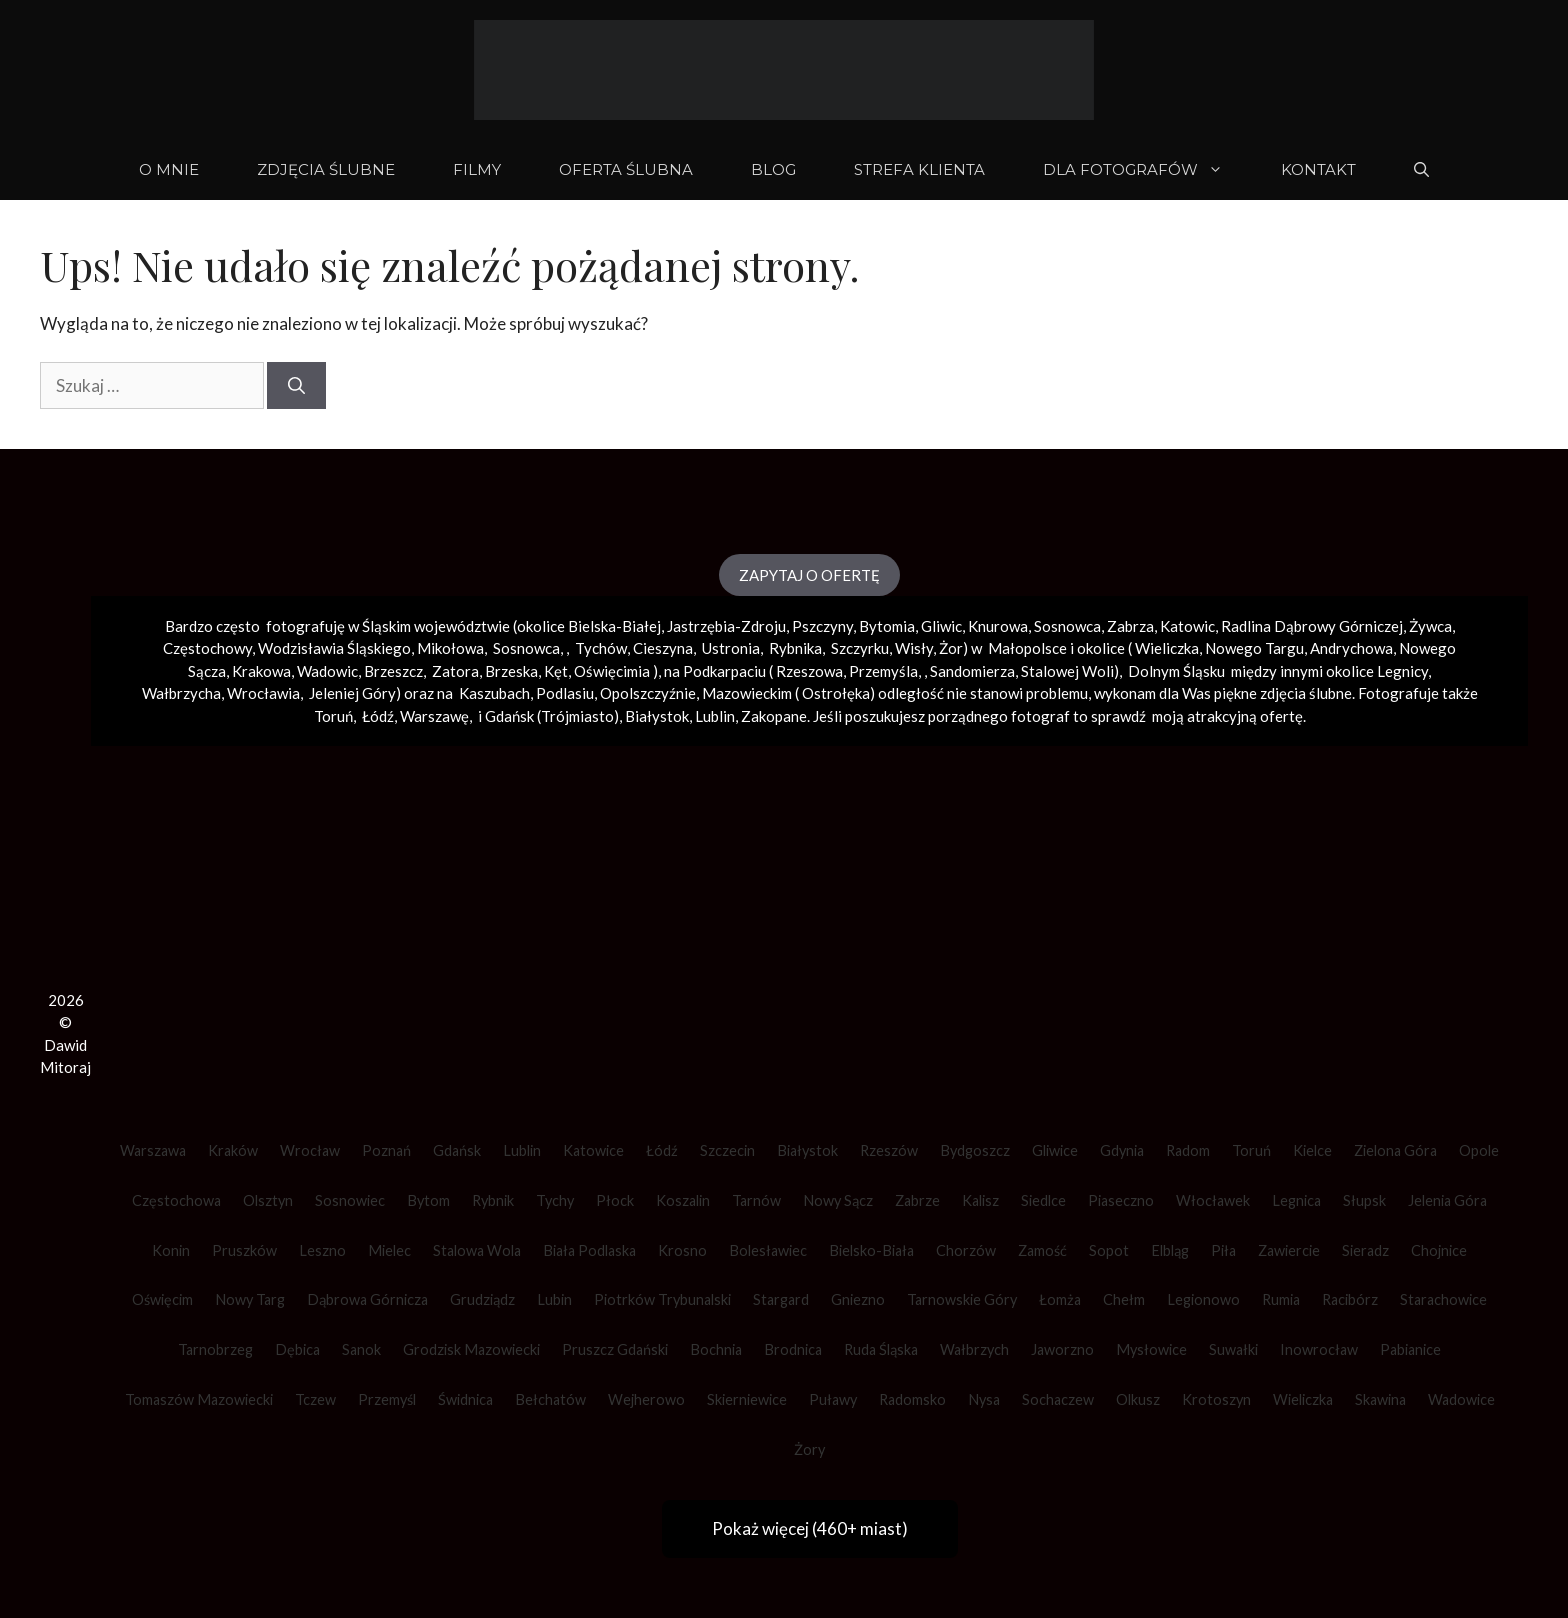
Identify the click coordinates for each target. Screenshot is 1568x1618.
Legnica (1296, 1200)
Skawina (1380, 1399)
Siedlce (1043, 1200)
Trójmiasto (577, 716)
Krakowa (261, 671)
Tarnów (756, 1200)
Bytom (428, 1200)
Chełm (1124, 1299)
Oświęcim (162, 1299)
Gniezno (858, 1299)
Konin (171, 1250)
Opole (1479, 1150)
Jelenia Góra (1447, 1200)
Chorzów (966, 1250)
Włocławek (1213, 1200)
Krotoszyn (1216, 1399)
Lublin (522, 1150)
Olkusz (1138, 1399)
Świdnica (465, 1399)
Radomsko (912, 1399)
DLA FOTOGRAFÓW (1147, 170)
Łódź (662, 1150)
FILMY (477, 169)
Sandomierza (972, 671)
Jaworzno (1062, 1349)
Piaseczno (1121, 1200)
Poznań (386, 1150)
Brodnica (793, 1349)
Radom (1188, 1150)
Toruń (1251, 1150)
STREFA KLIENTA (919, 169)
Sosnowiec (350, 1200)
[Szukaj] (296, 386)
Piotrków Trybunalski (662, 1299)
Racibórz (1350, 1299)
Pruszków (244, 1250)
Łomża (1060, 1299)
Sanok (361, 1349)
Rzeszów (889, 1150)
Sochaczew (1058, 1399)
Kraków (233, 1150)
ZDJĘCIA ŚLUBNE (326, 169)
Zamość (1042, 1250)
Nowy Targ (250, 1299)
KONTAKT (1318, 169)
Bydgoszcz (975, 1150)
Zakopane (774, 716)
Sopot (1109, 1250)
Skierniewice (747, 1399)
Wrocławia (263, 693)
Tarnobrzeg (215, 1349)
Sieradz (1365, 1250)
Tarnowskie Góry (962, 1299)
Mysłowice (1151, 1349)
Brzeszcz (393, 671)
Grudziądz (482, 1299)
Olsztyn (268, 1200)
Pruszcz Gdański (615, 1349)
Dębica (297, 1349)
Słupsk (1364, 1200)
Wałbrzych (974, 1349)
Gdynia (1122, 1150)
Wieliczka (1167, 648)
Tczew (315, 1399)
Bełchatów (550, 1399)
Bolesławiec (768, 1250)
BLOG (773, 169)
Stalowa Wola (477, 1250)
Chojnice (1439, 1250)
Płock (615, 1200)
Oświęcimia (612, 671)
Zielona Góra (1395, 1150)
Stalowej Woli (1067, 671)
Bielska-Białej (614, 626)
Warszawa (153, 1150)
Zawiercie (1289, 1250)
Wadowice (1461, 1399)
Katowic (1187, 626)
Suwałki (1233, 1349)
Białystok (807, 1150)
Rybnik (493, 1200)
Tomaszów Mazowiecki (199, 1399)
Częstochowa (176, 1200)
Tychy (555, 1200)
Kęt (556, 671)
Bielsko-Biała (871, 1250)
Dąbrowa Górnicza (367, 1299)
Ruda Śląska (881, 1349)
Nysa (984, 1399)
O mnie (169, 169)
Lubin (554, 1299)
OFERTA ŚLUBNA (626, 169)
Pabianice (1410, 1349)
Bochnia (716, 1349)
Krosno (682, 1250)
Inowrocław (1319, 1349)
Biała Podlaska (589, 1250)
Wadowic (327, 671)
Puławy (833, 1399)
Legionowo (1203, 1299)
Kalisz (980, 1200)
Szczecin (727, 1150)
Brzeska (511, 671)
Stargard (781, 1299)
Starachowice (1443, 1299)
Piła (1223, 1250)
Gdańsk (457, 1150)
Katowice (593, 1150)
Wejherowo (646, 1399)
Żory (809, 1449)
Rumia (1281, 1299)
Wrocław (310, 1150)
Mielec (389, 1250)
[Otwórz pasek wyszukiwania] (1421, 170)
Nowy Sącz (838, 1200)
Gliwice (1055, 1150)
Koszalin (683, 1200)
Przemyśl (387, 1399)
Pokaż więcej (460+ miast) (810, 1528)
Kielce (1312, 1150)
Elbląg (1170, 1250)
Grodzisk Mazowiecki (471, 1349)
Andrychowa (1351, 648)
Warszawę (434, 716)
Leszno (322, 1250)
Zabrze (917, 1200)
